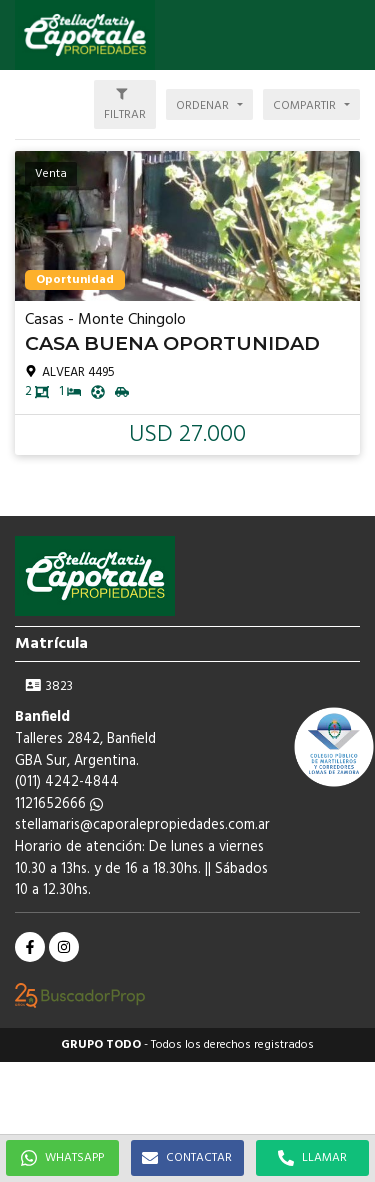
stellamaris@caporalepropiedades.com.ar (142, 825)
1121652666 (59, 804)
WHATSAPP (62, 1158)
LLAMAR (312, 1158)
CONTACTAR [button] (187, 1158)
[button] (350, 35)
